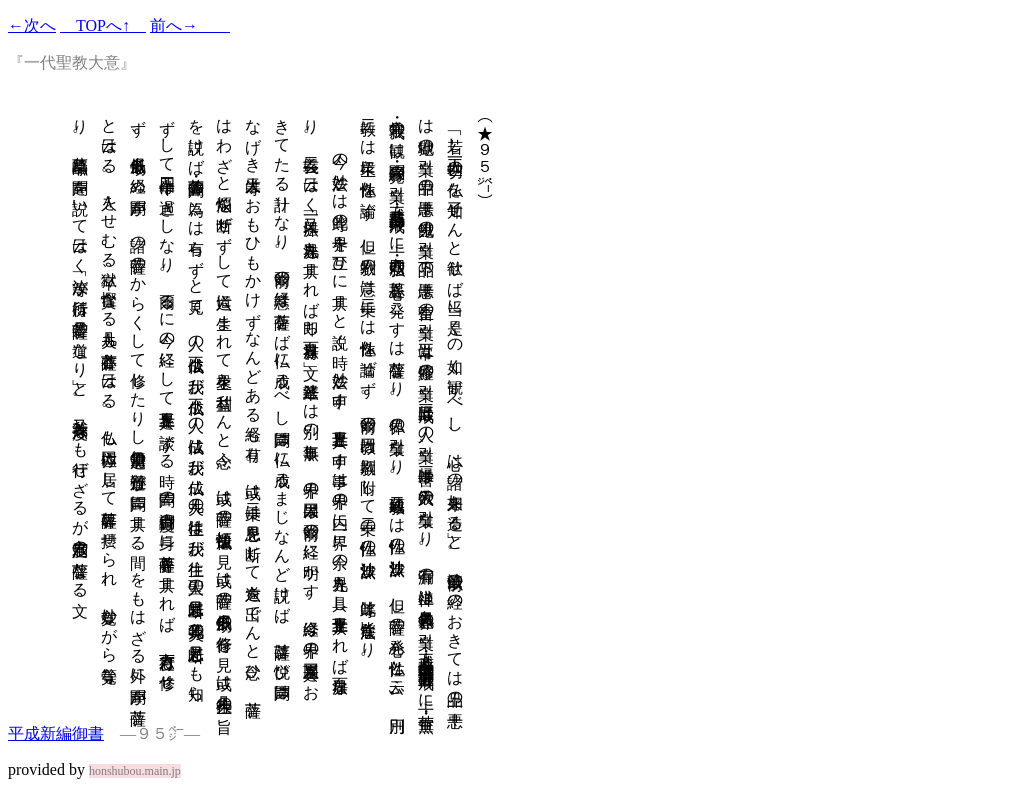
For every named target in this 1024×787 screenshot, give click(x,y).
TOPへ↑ (103, 25)
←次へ (32, 25)
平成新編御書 (56, 733)
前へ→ (190, 25)
